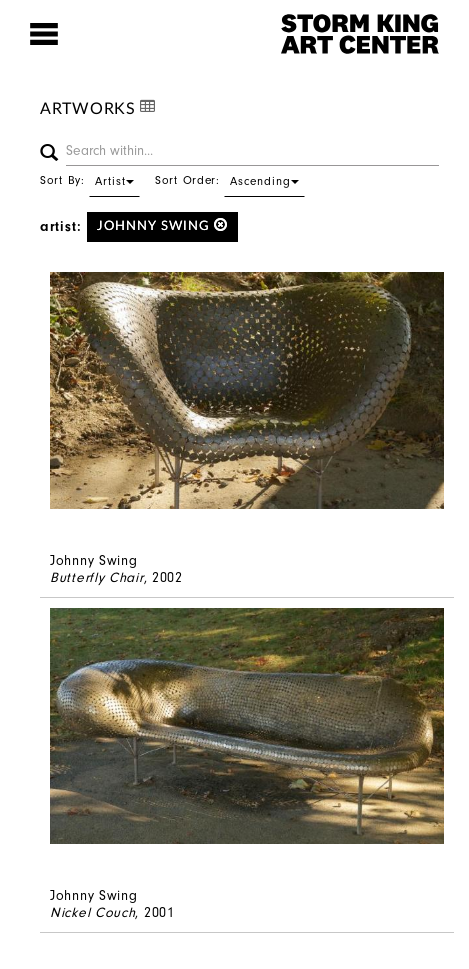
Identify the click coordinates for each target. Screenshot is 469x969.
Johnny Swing (162, 225)
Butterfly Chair (97, 577)
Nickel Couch (92, 912)
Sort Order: (230, 180)
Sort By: (90, 180)
